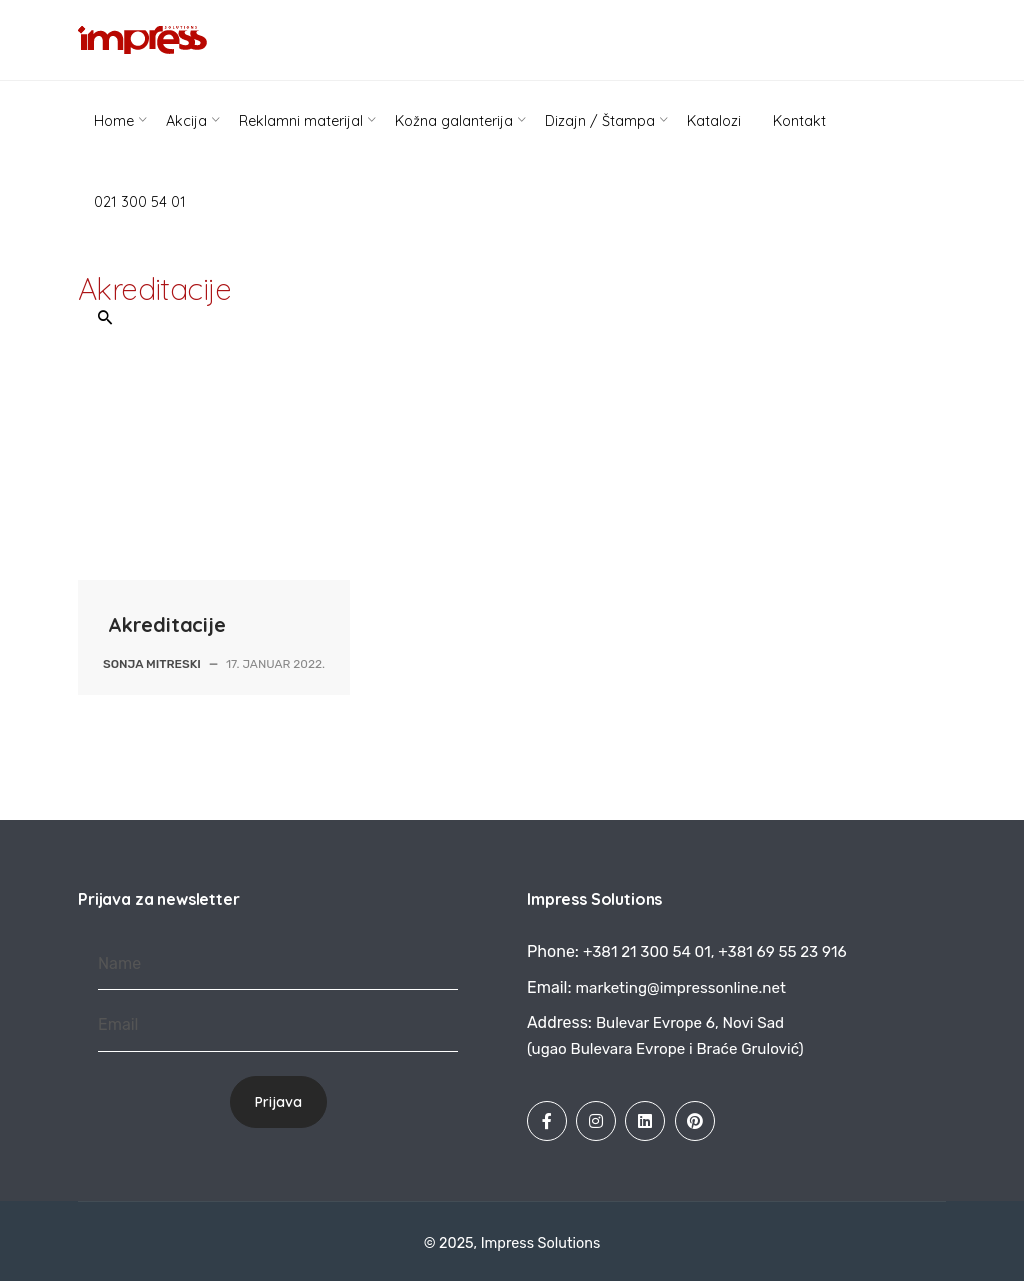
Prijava (278, 1102)
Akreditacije (167, 624)
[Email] (278, 1025)
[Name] (278, 964)
